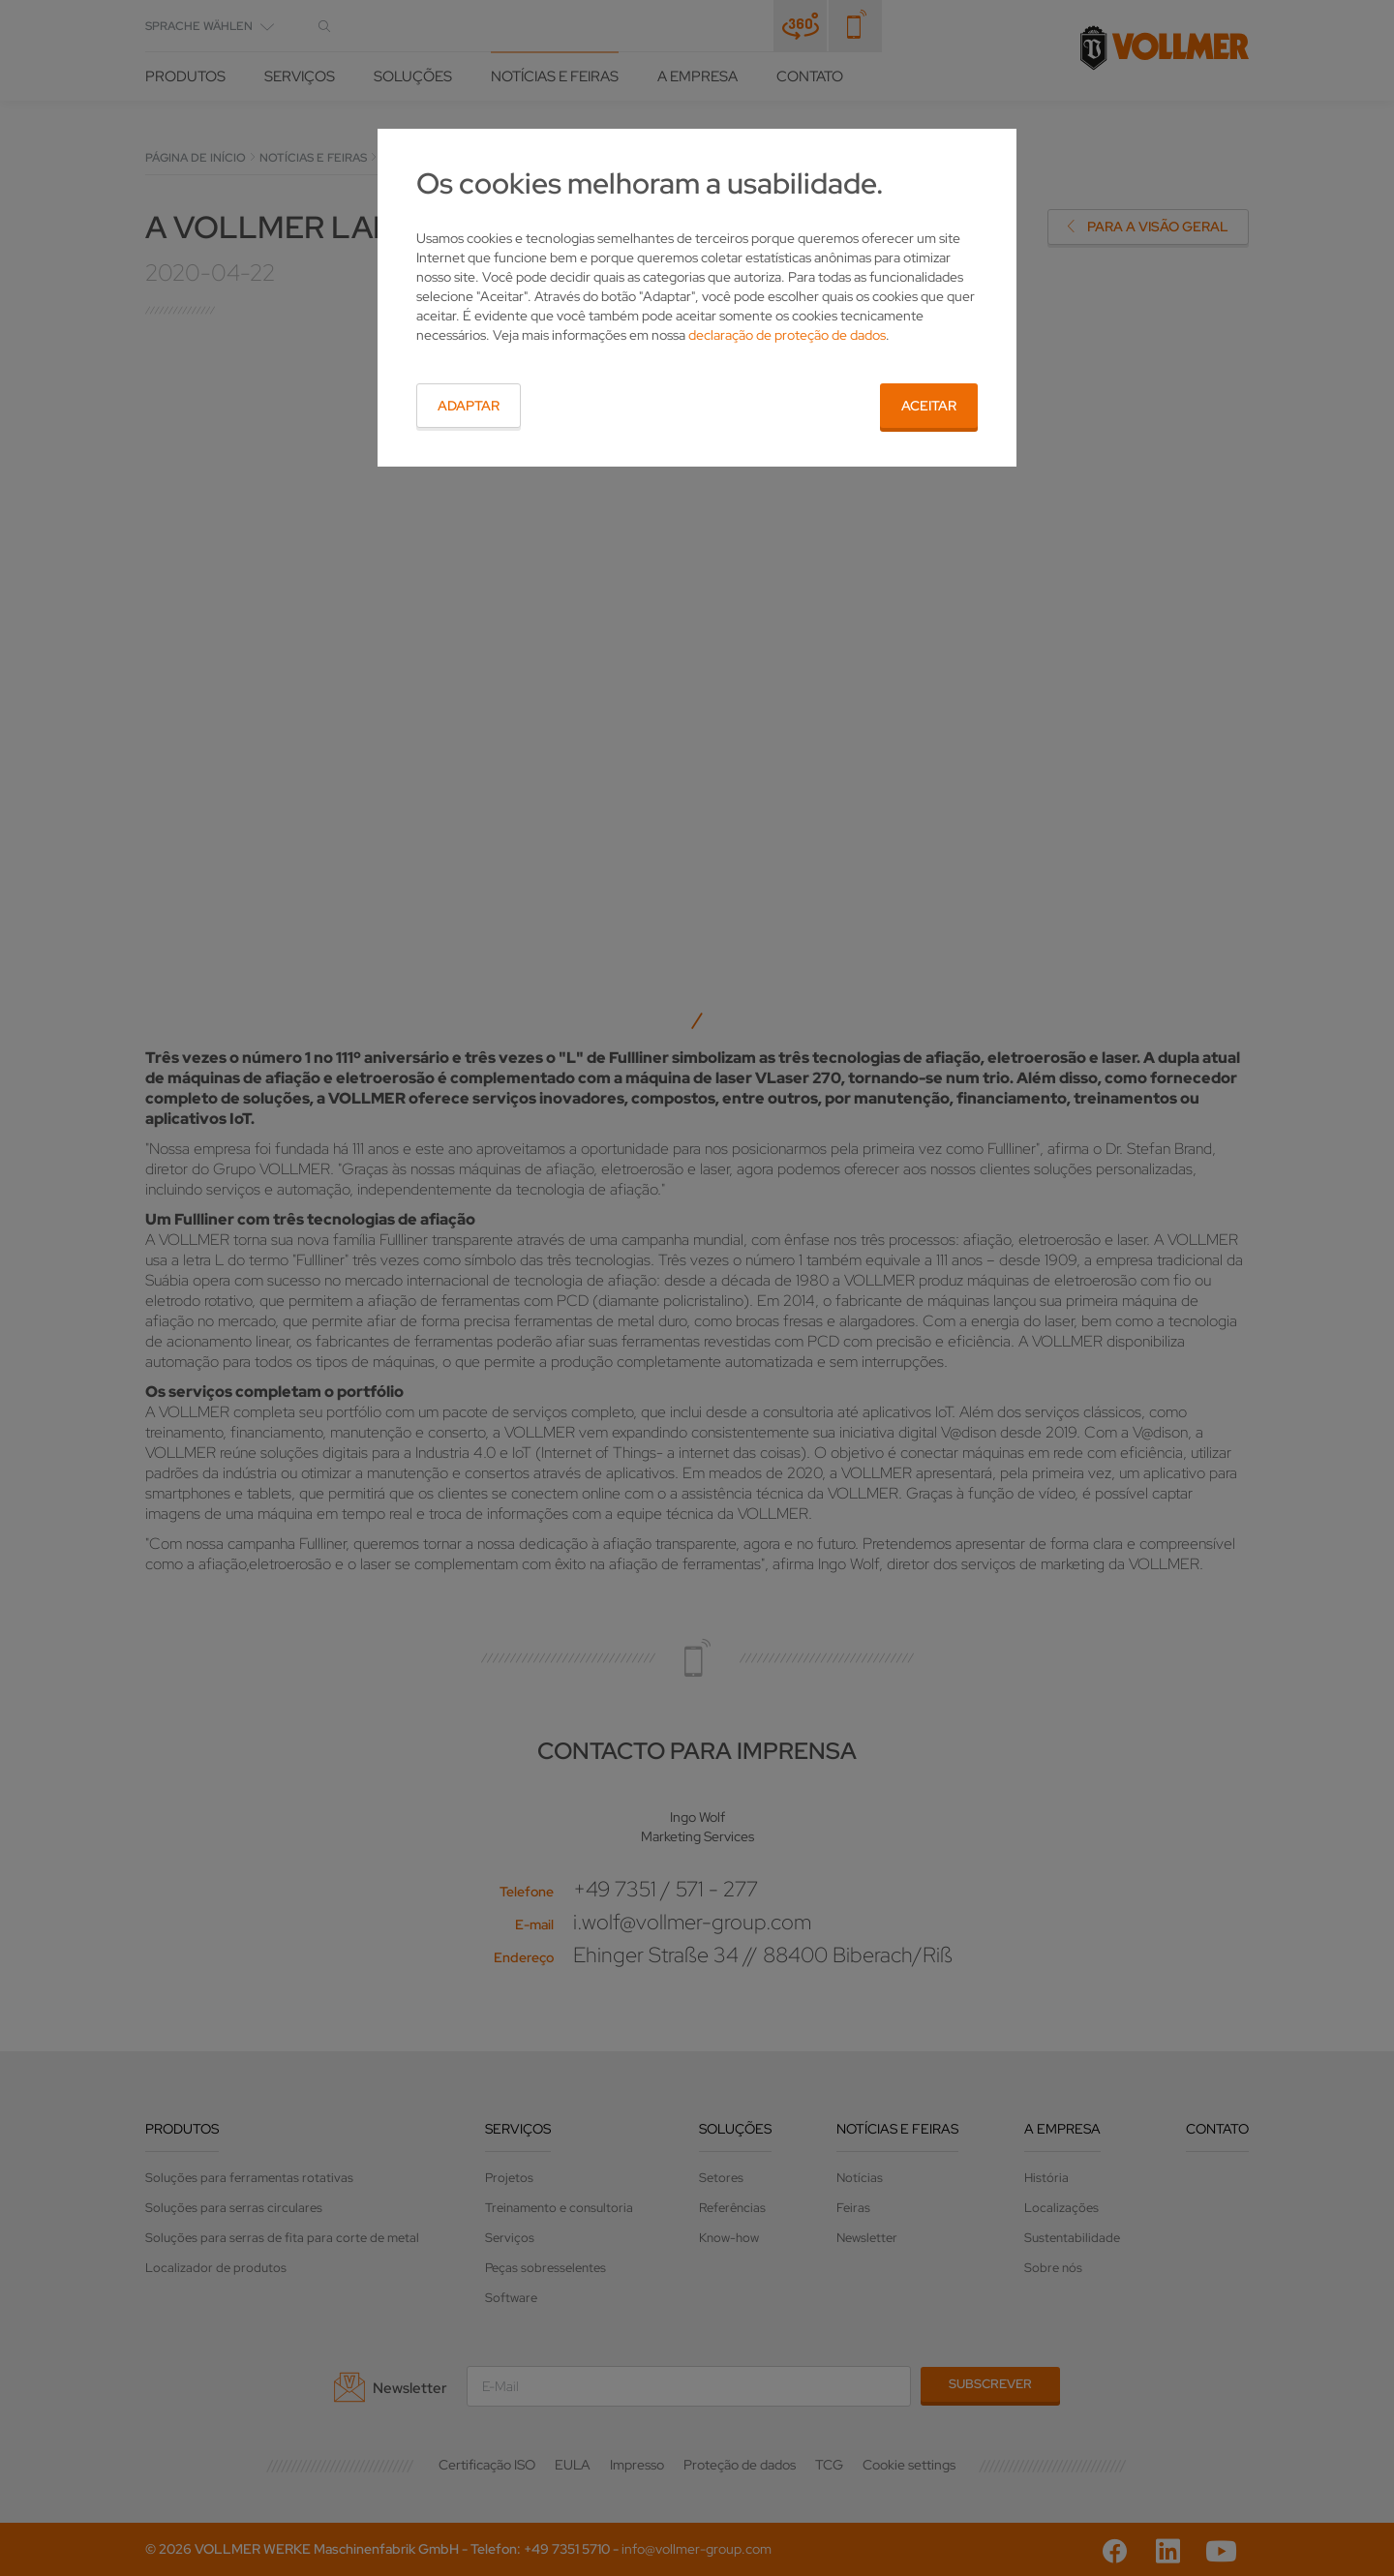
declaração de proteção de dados (787, 335)
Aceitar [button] (928, 405)
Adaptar (469, 405)
